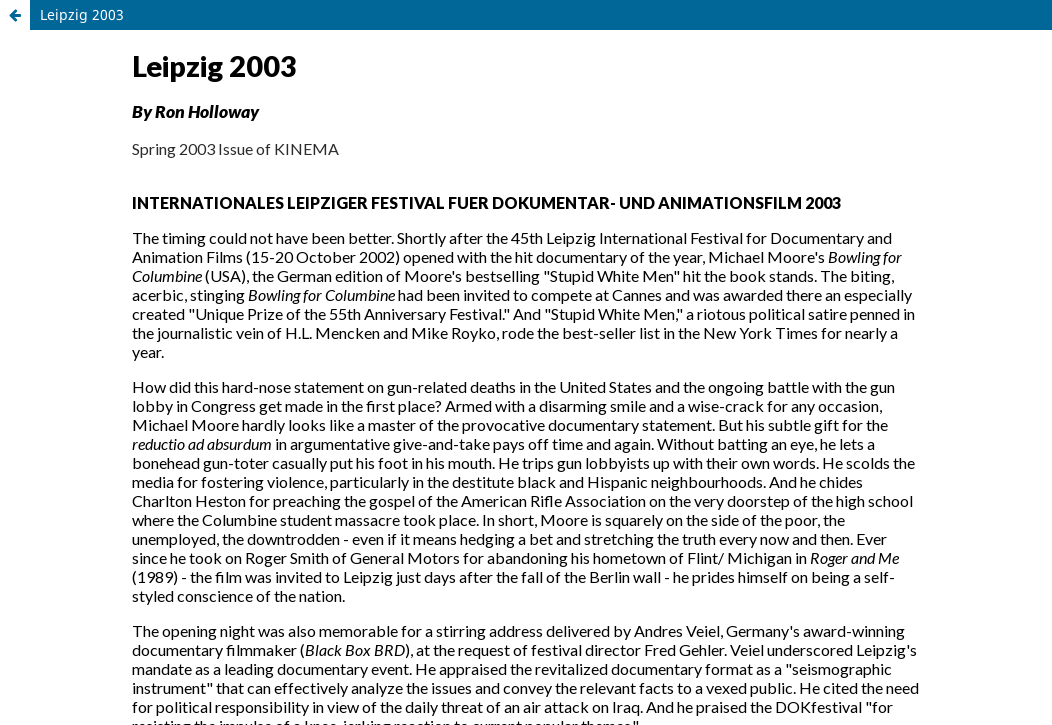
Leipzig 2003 (82, 14)
